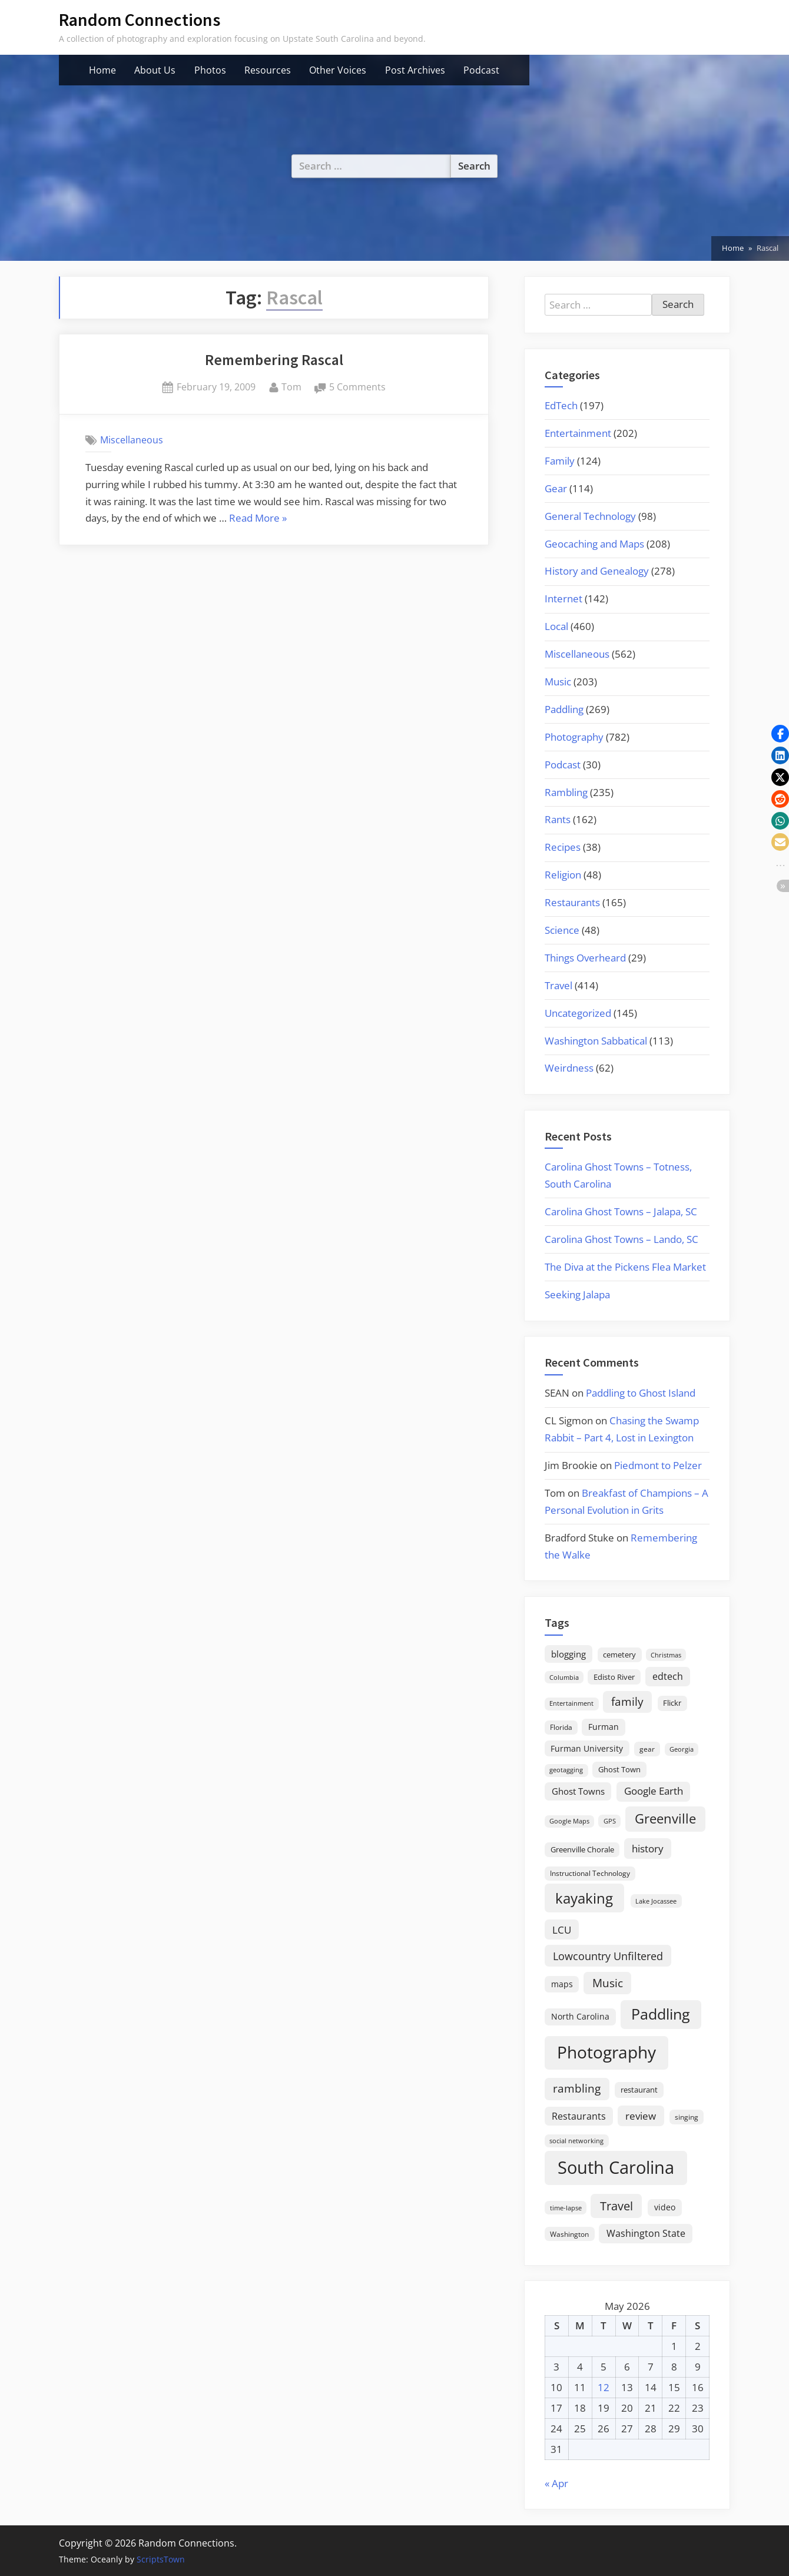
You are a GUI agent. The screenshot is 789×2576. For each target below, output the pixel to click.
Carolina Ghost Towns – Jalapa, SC (621, 1211)
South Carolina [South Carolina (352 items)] (616, 2167)
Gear (556, 488)
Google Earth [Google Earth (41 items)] (653, 1791)
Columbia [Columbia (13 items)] (564, 1677)
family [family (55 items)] (627, 1701)
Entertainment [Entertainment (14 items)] (571, 1703)
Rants (558, 819)
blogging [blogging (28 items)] (568, 1654)
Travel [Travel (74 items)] (616, 2205)
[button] (780, 733)
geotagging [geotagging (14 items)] (566, 1769)
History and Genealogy (597, 571)
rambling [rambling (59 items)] (577, 2088)
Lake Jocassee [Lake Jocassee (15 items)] (656, 1901)
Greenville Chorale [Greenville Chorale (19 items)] (582, 1849)
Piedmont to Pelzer (658, 1465)
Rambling (566, 792)
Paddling (564, 709)
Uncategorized (578, 1013)
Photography (574, 737)
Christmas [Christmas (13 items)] (666, 1655)
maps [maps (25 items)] (562, 1984)
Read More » (258, 519)
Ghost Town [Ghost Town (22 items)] (619, 1769)
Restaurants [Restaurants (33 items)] (579, 2116)
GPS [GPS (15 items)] (610, 1820)
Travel (558, 985)
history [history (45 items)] (648, 1848)
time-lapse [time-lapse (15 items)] (566, 2207)
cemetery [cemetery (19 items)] (619, 1654)
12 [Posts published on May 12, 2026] (603, 2387)
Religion (563, 874)
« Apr (556, 2483)
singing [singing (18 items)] (686, 2117)
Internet (563, 598)
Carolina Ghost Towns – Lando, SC (621, 1239)
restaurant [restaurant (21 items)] (639, 2089)
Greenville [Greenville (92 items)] (665, 1818)
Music (558, 681)
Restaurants (572, 902)
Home (102, 70)
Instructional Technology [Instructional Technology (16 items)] (590, 1873)
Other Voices (337, 70)
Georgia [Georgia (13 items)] (681, 1749)
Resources (267, 70)
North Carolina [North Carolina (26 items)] (580, 2016)
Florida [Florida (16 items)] (561, 1727)
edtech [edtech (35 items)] (667, 1676)
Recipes (563, 847)
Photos (210, 70)
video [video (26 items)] (664, 2207)
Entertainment (578, 433)
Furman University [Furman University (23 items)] (587, 1748)
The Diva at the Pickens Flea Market (625, 1267)
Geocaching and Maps (594, 544)
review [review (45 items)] (640, 2115)
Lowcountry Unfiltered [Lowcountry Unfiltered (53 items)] (608, 1955)
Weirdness (569, 1068)
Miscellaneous (131, 439)
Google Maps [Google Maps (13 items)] (569, 1821)
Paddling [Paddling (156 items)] (660, 2014)
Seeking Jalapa (577, 1294)
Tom (291, 386)
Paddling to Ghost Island (640, 1393)
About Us (154, 70)
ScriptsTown (161, 2559)
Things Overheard (585, 957)
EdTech (561, 405)
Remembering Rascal (274, 359)
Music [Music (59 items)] (607, 1983)
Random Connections (139, 20)
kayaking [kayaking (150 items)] (584, 1898)
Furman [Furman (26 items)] (603, 1726)
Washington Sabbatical (596, 1040)
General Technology (590, 516)
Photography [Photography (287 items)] (606, 2052)
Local (556, 626)
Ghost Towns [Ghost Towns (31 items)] (578, 1791)
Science (562, 930)
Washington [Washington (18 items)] (569, 2234)
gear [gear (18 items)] (647, 1749)
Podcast (481, 70)
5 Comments (357, 387)
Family (560, 461)
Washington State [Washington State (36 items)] (645, 2233)
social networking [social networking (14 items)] (576, 2140)
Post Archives (415, 70)
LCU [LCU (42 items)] (561, 1930)
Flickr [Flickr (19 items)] (672, 1703)
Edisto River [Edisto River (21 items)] (614, 1677)
